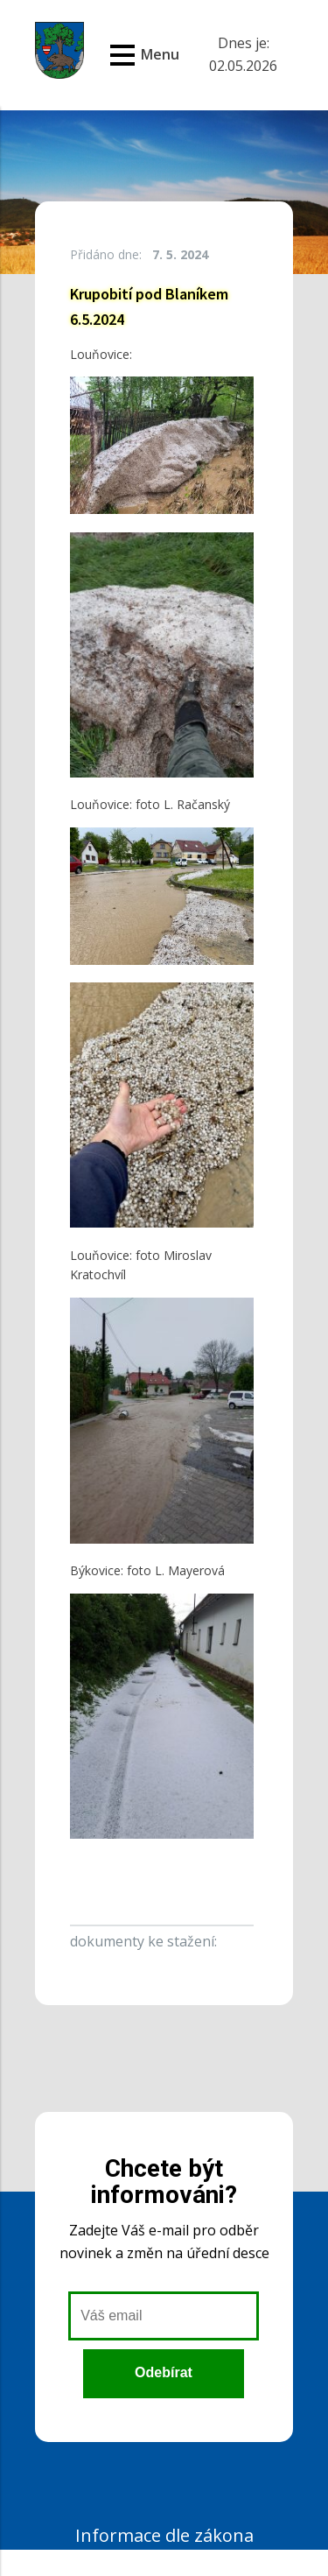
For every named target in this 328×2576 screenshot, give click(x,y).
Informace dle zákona (164, 2535)
